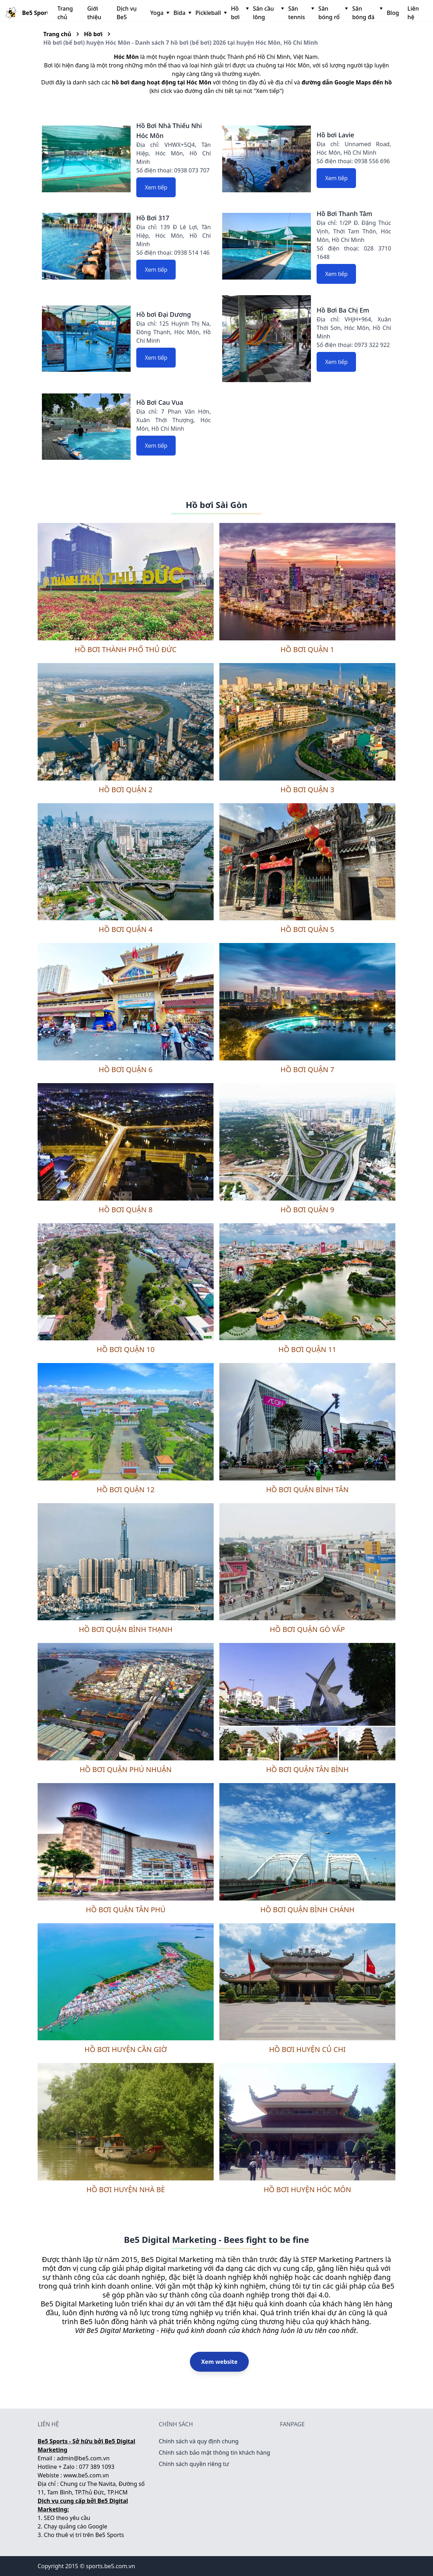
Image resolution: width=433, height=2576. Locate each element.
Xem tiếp (156, 187)
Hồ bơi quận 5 (307, 929)
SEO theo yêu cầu (67, 2518)
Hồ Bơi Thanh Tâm (344, 213)
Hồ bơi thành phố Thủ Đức (126, 649)
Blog (393, 13)
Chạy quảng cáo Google (75, 2526)
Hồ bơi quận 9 (307, 1209)
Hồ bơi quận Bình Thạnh (125, 1629)
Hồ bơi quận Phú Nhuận (125, 1769)
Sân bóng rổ (332, 13)
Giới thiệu (94, 13)
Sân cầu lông (268, 13)
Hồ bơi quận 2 (125, 789)
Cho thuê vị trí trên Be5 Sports (84, 2535)
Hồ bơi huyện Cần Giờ (125, 2049)
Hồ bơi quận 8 (125, 1209)
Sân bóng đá (366, 13)
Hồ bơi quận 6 (125, 1069)
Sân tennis (300, 13)
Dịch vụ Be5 (127, 13)
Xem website (219, 2362)
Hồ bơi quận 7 (307, 1069)
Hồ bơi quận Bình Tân (307, 1489)
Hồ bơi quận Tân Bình (307, 1769)
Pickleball (210, 13)
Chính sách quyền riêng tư (194, 2464)
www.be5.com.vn (86, 2475)
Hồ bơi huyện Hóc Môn (307, 2189)
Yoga (159, 13)
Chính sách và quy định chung (199, 2441)
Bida (182, 13)
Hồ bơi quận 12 (126, 1489)
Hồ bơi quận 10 (126, 1349)
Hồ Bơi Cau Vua (159, 402)
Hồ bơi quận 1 (307, 649)
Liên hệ (413, 13)
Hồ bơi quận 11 (307, 1349)
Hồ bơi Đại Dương (163, 314)
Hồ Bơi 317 (152, 218)
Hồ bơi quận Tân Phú (125, 1909)
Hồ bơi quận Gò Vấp (307, 1629)
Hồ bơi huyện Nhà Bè (125, 2189)
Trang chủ (65, 13)
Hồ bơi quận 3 (307, 789)
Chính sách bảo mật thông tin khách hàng (214, 2452)
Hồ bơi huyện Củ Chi (307, 2049)
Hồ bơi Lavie (335, 135)
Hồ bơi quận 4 (125, 929)
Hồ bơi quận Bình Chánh (307, 1909)
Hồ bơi (239, 13)
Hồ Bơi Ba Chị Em (343, 310)
